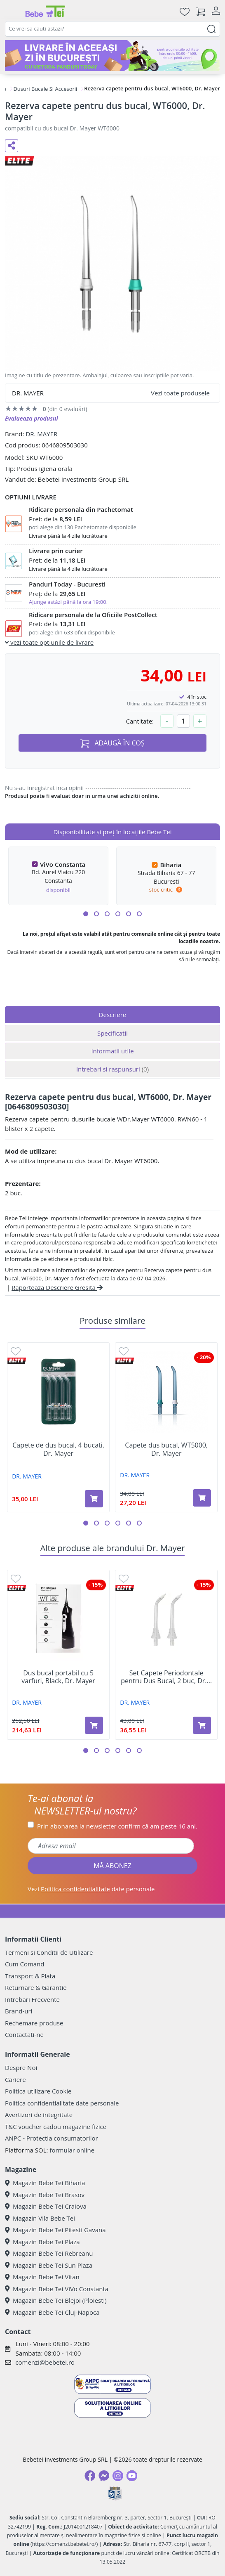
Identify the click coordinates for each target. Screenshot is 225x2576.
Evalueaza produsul (31, 418)
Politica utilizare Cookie (38, 2091)
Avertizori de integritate (39, 2114)
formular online (71, 2150)
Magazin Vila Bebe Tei (40, 2218)
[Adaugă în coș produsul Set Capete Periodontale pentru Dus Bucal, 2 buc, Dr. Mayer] (202, 1725)
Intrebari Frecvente (32, 1999)
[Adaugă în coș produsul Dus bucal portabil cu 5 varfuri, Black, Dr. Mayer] (94, 1725)
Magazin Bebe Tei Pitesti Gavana (55, 2230)
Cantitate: (140, 721)
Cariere (15, 2079)
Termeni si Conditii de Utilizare (49, 1952)
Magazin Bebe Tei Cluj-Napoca (52, 2312)
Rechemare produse (34, 2023)
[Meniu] (11, 11)
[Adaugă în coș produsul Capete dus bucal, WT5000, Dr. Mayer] (202, 1498)
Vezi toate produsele (180, 393)
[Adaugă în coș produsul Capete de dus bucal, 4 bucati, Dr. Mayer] (94, 1498)
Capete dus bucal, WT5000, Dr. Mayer (166, 1449)
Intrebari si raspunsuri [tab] (112, 1069)
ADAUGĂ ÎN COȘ (112, 743)
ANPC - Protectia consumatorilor (51, 2138)
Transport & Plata (30, 1976)
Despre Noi (21, 2067)
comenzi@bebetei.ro (45, 2362)
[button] (85, 913)
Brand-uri (18, 2011)
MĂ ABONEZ (112, 1865)
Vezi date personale (91, 1889)
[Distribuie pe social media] (11, 145)
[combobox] (112, 29)
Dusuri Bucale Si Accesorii (45, 88)
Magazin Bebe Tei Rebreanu (49, 2253)
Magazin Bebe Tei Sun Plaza (48, 2265)
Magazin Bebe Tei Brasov (44, 2194)
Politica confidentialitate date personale (62, 2103)
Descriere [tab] (113, 1014)
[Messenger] (103, 2475)
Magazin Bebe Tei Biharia (45, 2183)
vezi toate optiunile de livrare (49, 642)
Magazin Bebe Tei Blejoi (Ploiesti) (56, 2300)
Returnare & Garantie (36, 1987)
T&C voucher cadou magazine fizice (55, 2126)
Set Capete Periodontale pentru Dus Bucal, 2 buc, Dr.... (166, 1677)
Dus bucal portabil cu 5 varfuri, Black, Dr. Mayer (58, 1677)
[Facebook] (89, 2475)
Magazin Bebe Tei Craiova (46, 2206)
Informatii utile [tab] (112, 1051)
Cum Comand (25, 1964)
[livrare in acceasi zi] (112, 55)
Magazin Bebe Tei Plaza (42, 2242)
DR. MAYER (41, 434)
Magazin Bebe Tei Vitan (42, 2277)
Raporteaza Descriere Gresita (57, 1287)
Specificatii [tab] (112, 1033)
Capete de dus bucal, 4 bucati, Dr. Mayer (58, 1449)
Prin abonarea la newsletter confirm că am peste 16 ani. (117, 1826)
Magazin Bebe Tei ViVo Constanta (56, 2289)
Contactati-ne (24, 2034)
